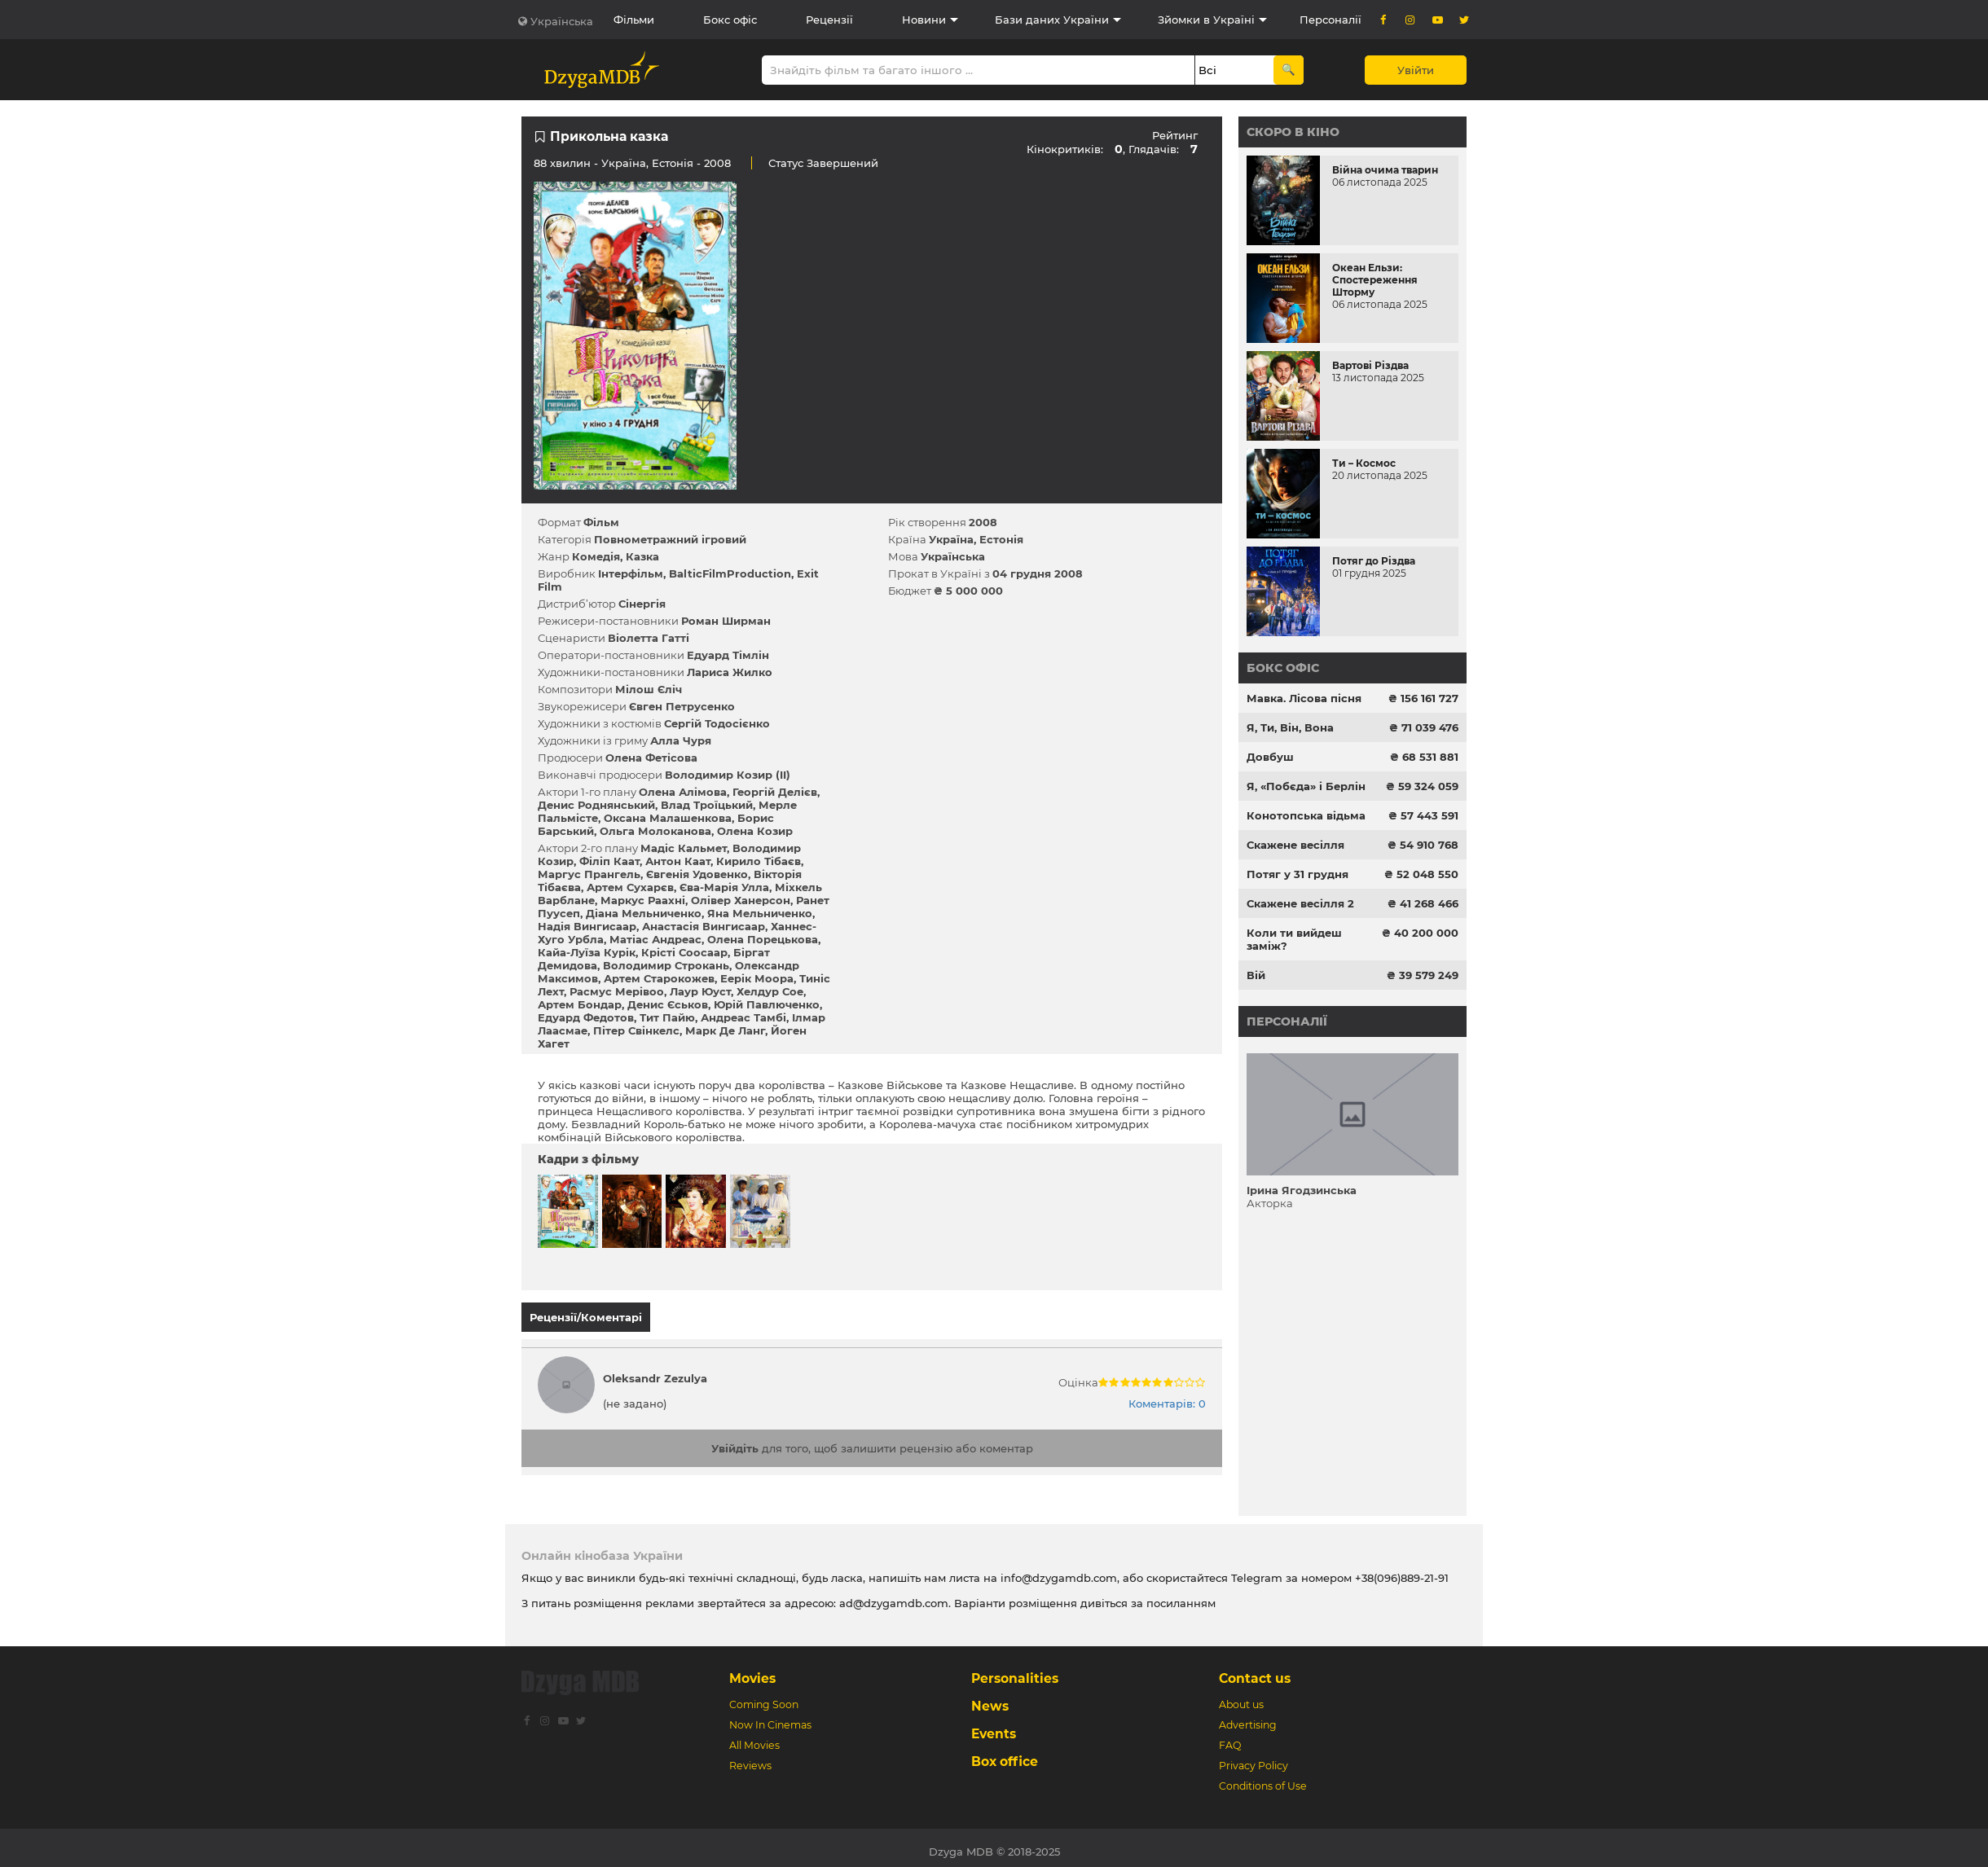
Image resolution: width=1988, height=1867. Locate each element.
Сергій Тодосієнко (717, 723)
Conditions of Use (1263, 1779)
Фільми (634, 19)
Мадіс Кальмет (683, 847)
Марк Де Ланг (725, 1030)
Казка (642, 556)
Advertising (1248, 1717)
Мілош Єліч (648, 689)
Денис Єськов (667, 1004)
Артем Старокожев (659, 978)
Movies (752, 1671)
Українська (561, 21)
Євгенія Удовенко (697, 874)
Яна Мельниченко (759, 913)
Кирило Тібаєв (758, 861)
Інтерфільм (630, 573)
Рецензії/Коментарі (586, 1317)
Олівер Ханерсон (740, 900)
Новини (924, 19)
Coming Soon (763, 1697)
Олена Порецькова (762, 939)
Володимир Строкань (666, 965)
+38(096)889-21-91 (1402, 1570)
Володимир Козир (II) (727, 774)
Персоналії (1330, 19)
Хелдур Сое (770, 991)
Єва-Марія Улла (724, 887)
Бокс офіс (730, 19)
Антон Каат (677, 861)
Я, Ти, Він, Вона (1290, 727)
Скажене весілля (1295, 844)
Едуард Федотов (586, 1017)
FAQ (1230, 1738)
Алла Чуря (680, 740)
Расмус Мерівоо (617, 991)
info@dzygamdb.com (1057, 1570)
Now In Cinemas (770, 1717)
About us (1241, 1697)
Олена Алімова (683, 791)
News (990, 1699)
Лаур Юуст (700, 991)
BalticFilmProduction (730, 573)
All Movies (754, 1738)
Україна (623, 162)
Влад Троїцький (707, 804)
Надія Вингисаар (587, 926)
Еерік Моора (757, 978)
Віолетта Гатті (648, 637)
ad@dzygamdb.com (893, 1595)
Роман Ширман (726, 620)
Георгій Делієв (774, 791)
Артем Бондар (580, 1004)
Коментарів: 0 (1167, 1396)
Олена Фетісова (651, 757)
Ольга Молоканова (655, 830)
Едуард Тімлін (728, 654)
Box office (1004, 1754)
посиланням (1181, 1595)
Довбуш (1270, 756)
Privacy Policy (1253, 1758)
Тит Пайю (667, 1017)
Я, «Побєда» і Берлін (1306, 786)
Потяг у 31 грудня (1297, 874)
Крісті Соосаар (684, 952)
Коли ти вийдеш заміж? (1294, 939)
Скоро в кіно (1293, 132)
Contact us (1255, 1671)
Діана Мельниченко (644, 913)
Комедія (596, 556)
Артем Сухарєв (630, 887)
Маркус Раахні (642, 900)
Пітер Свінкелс (636, 1030)
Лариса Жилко (729, 672)
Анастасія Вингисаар (703, 926)
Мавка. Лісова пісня (1304, 698)
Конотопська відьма (1306, 815)
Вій (1256, 975)
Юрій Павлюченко (767, 1004)
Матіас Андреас (655, 939)
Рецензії (829, 19)
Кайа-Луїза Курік (587, 952)
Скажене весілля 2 (1300, 903)
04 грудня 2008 (1037, 573)
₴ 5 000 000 (968, 590)
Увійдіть (735, 1440)
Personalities (1014, 1671)
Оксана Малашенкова (668, 817)
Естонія (672, 162)
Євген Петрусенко (682, 706)
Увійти (1415, 70)
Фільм (601, 522)
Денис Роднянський (596, 804)
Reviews (750, 1758)
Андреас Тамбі (743, 1017)
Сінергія (642, 603)
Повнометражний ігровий (670, 539)
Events (993, 1726)
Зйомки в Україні (1206, 19)
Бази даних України (1052, 19)
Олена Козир (755, 830)
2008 (983, 522)
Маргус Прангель (589, 874)
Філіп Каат (609, 861)
